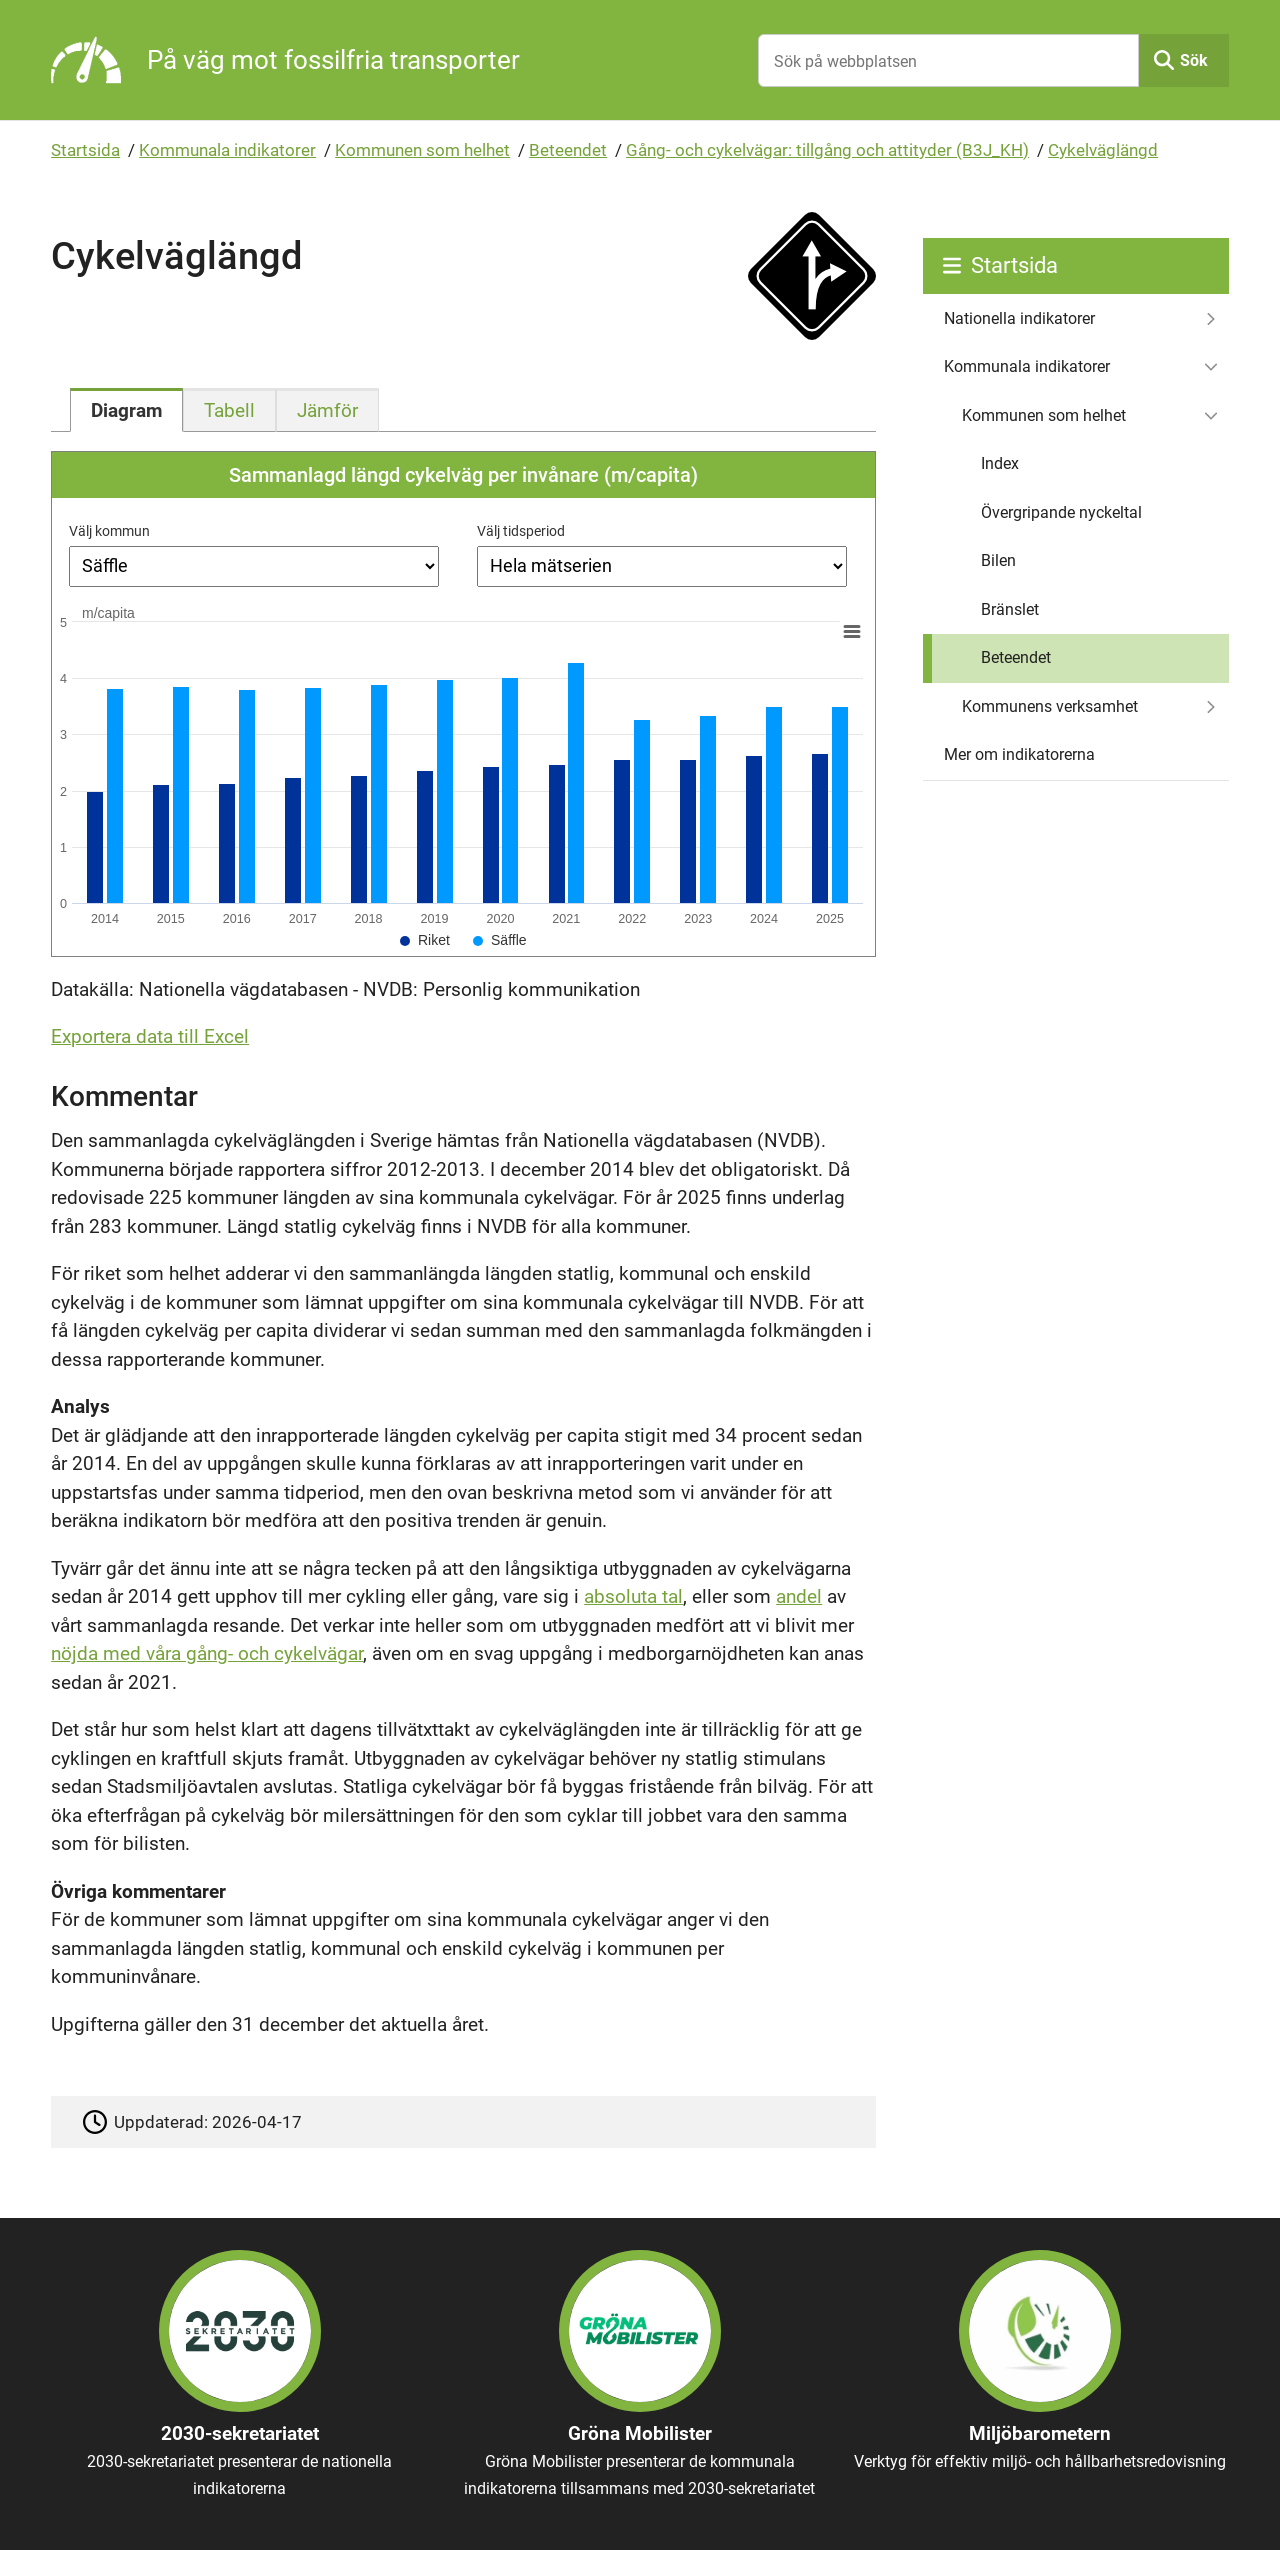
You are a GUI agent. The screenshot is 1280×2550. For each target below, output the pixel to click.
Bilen (998, 560)
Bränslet (1010, 609)
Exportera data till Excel (150, 1036)
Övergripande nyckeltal (1061, 512)
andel (799, 1596)
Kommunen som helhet (422, 150)
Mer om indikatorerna (1019, 754)
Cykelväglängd (1103, 150)
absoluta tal (633, 1596)
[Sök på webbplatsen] (948, 60)
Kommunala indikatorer (227, 150)
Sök (1194, 60)
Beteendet (568, 150)
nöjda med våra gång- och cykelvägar (207, 1653)
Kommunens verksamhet (1050, 706)
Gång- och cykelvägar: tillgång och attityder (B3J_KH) (827, 150)
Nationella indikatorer (1019, 318)
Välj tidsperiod (521, 531)
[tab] (126, 410)
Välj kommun (109, 531)
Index (1000, 463)
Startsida (85, 150)
